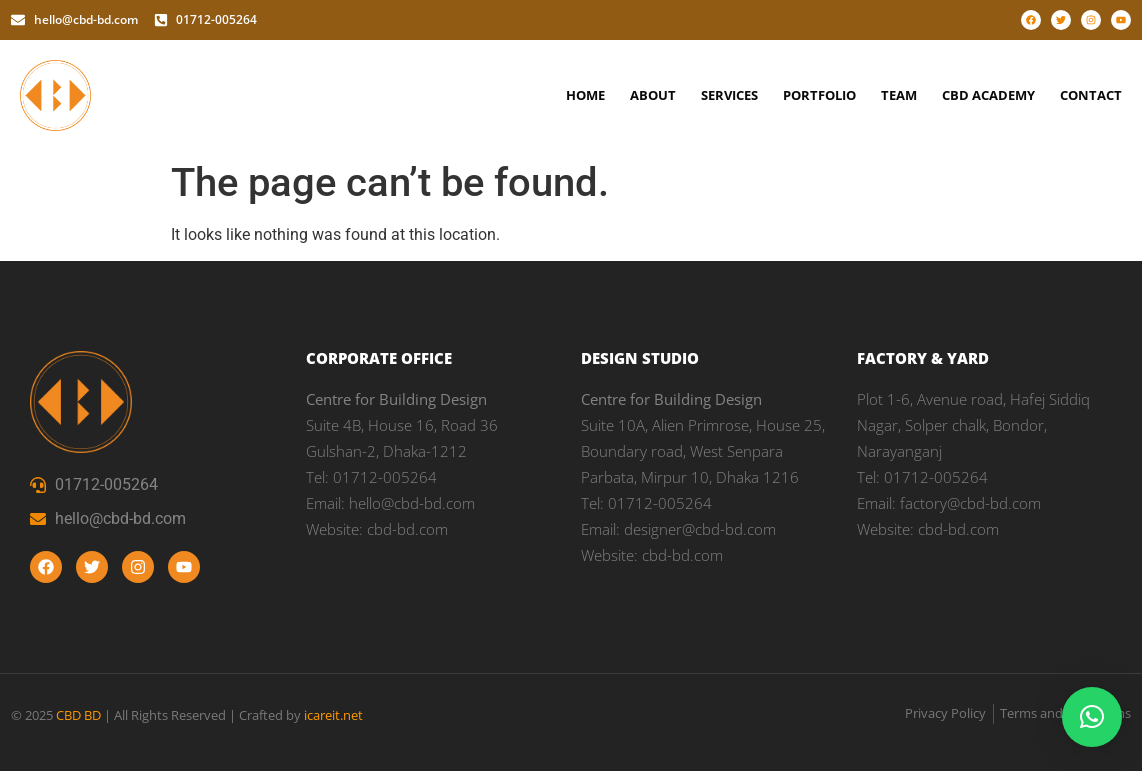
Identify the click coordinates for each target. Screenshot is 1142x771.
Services (729, 95)
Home (585, 95)
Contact (1091, 95)
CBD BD (78, 715)
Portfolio (819, 95)
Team (899, 95)
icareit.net (333, 715)
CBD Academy (988, 95)
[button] (1092, 717)
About (653, 95)
